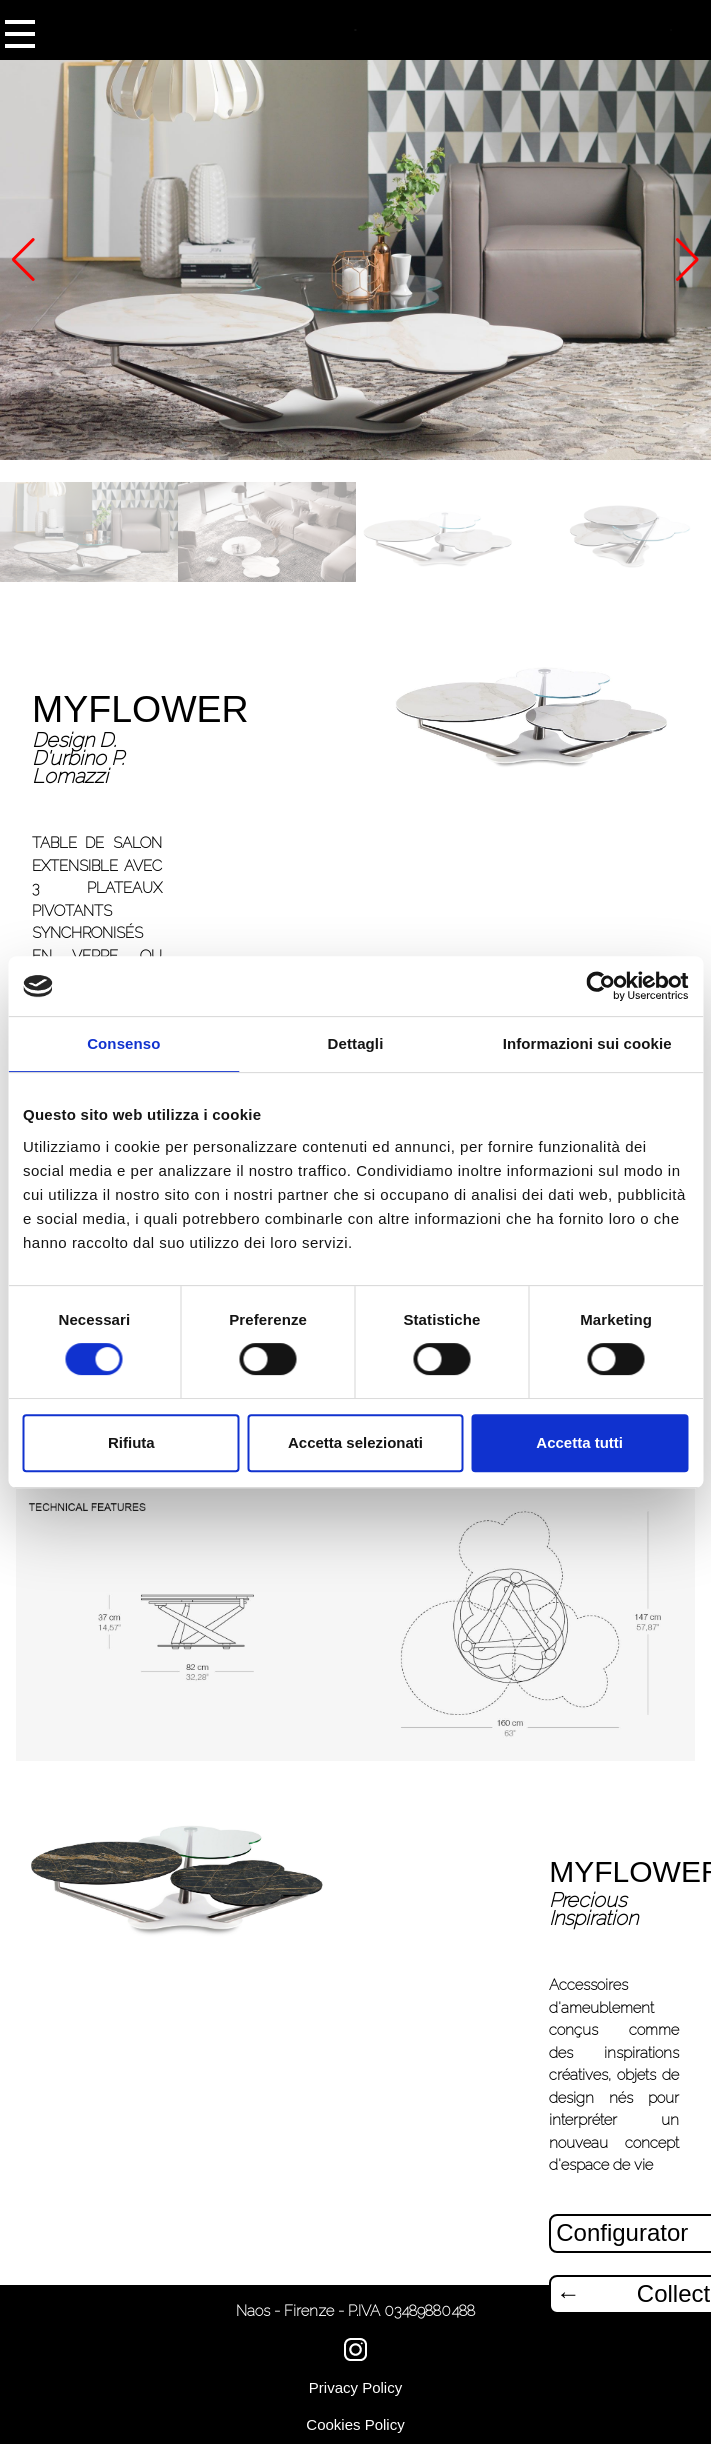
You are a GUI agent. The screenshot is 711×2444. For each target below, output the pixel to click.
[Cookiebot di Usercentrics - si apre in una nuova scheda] (600, 986)
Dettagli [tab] (356, 1043)
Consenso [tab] (123, 1043)
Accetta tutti (579, 1442)
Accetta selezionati (355, 1442)
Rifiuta (131, 1442)
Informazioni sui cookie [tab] (587, 1043)
